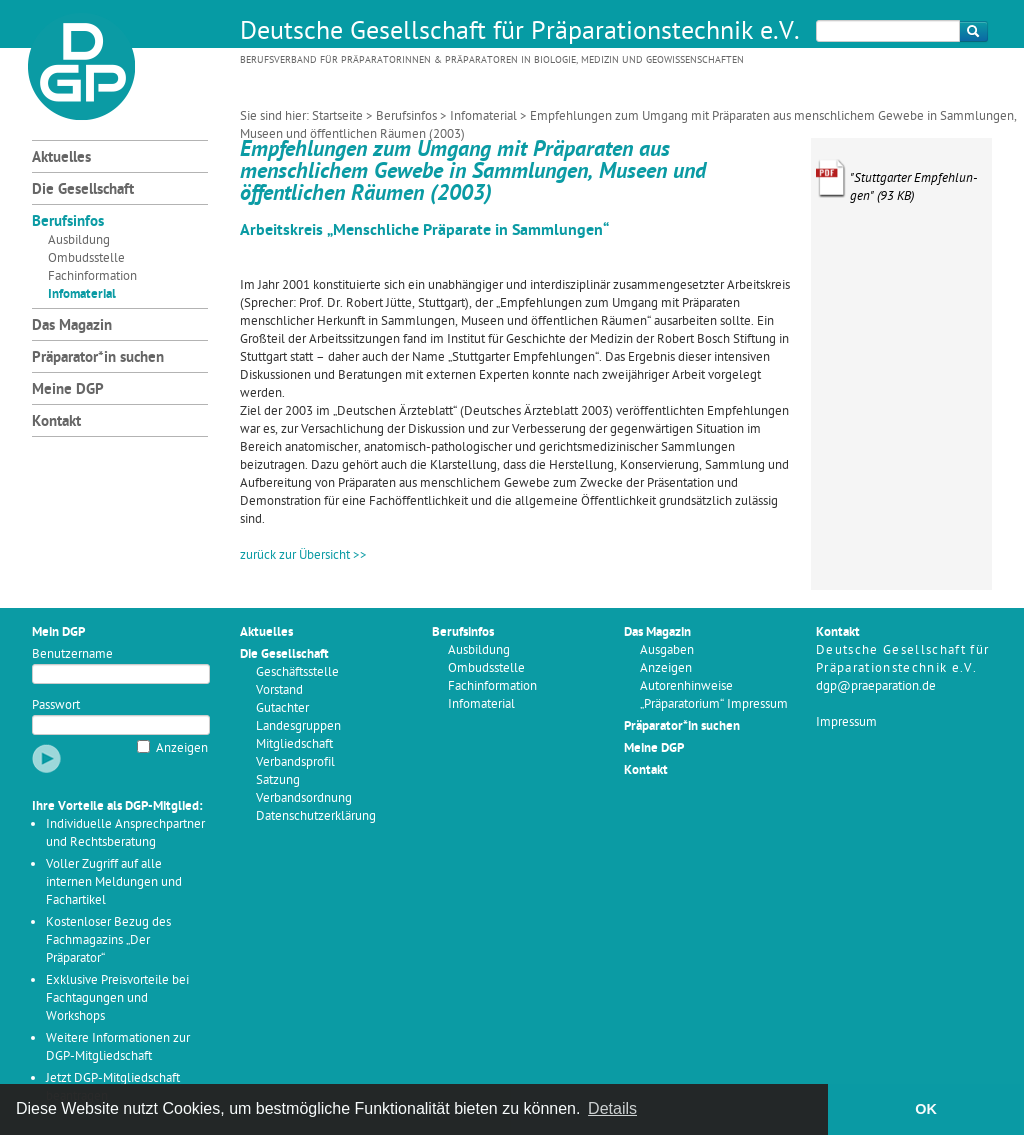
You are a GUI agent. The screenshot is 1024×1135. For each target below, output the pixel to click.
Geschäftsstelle (297, 672)
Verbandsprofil (295, 762)
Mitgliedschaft (294, 744)
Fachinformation (92, 276)
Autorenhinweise (686, 686)
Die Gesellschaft (83, 190)
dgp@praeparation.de (876, 686)
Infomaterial (483, 116)
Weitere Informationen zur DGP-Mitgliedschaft (118, 1047)
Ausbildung (79, 240)
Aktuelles (61, 158)
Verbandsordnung (304, 798)
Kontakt (56, 422)
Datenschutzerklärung (316, 816)
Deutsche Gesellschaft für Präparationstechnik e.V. (520, 33)
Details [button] (612, 1108)
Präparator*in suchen (98, 358)
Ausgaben (667, 650)
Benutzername (72, 654)
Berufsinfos (406, 116)
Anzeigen (182, 748)
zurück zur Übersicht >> (303, 555)
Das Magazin (72, 326)
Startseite (337, 116)
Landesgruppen (298, 726)
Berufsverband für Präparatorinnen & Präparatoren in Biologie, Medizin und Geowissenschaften (492, 60)
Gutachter (282, 708)
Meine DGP (68, 390)
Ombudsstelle (86, 258)
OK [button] (926, 1109)
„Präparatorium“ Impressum (714, 704)
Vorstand (279, 690)
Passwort (56, 705)
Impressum (846, 722)
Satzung (278, 780)
